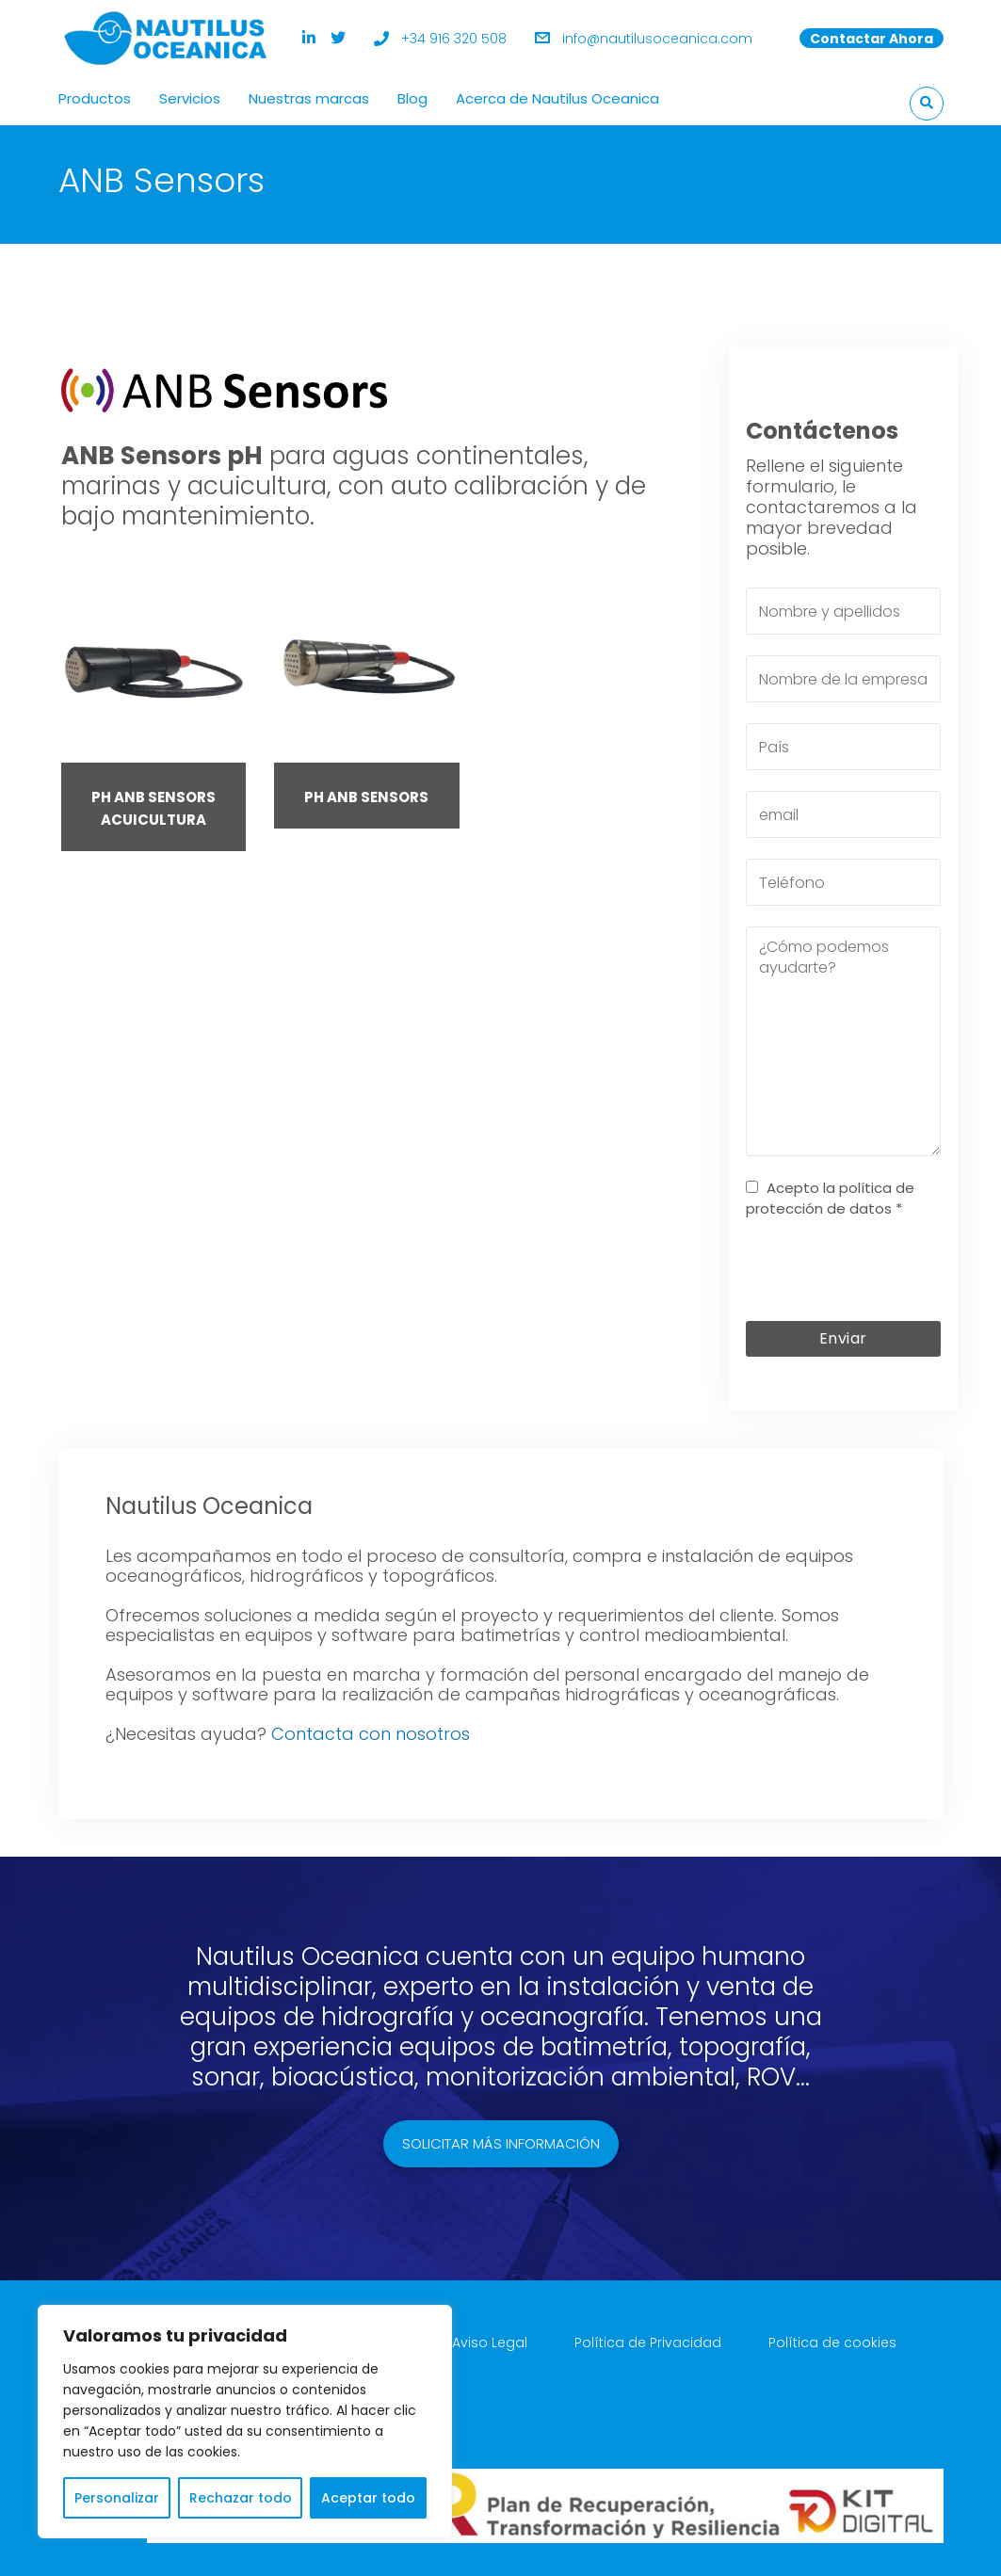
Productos (94, 98)
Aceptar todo (368, 2497)
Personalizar (116, 2497)
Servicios (189, 98)
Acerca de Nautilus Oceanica (557, 98)
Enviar (842, 1338)
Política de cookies (832, 2342)
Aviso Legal (489, 2342)
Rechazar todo (240, 2497)
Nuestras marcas (309, 98)
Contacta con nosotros (370, 1734)
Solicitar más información (501, 2143)
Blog (412, 98)
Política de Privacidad (647, 2342)
